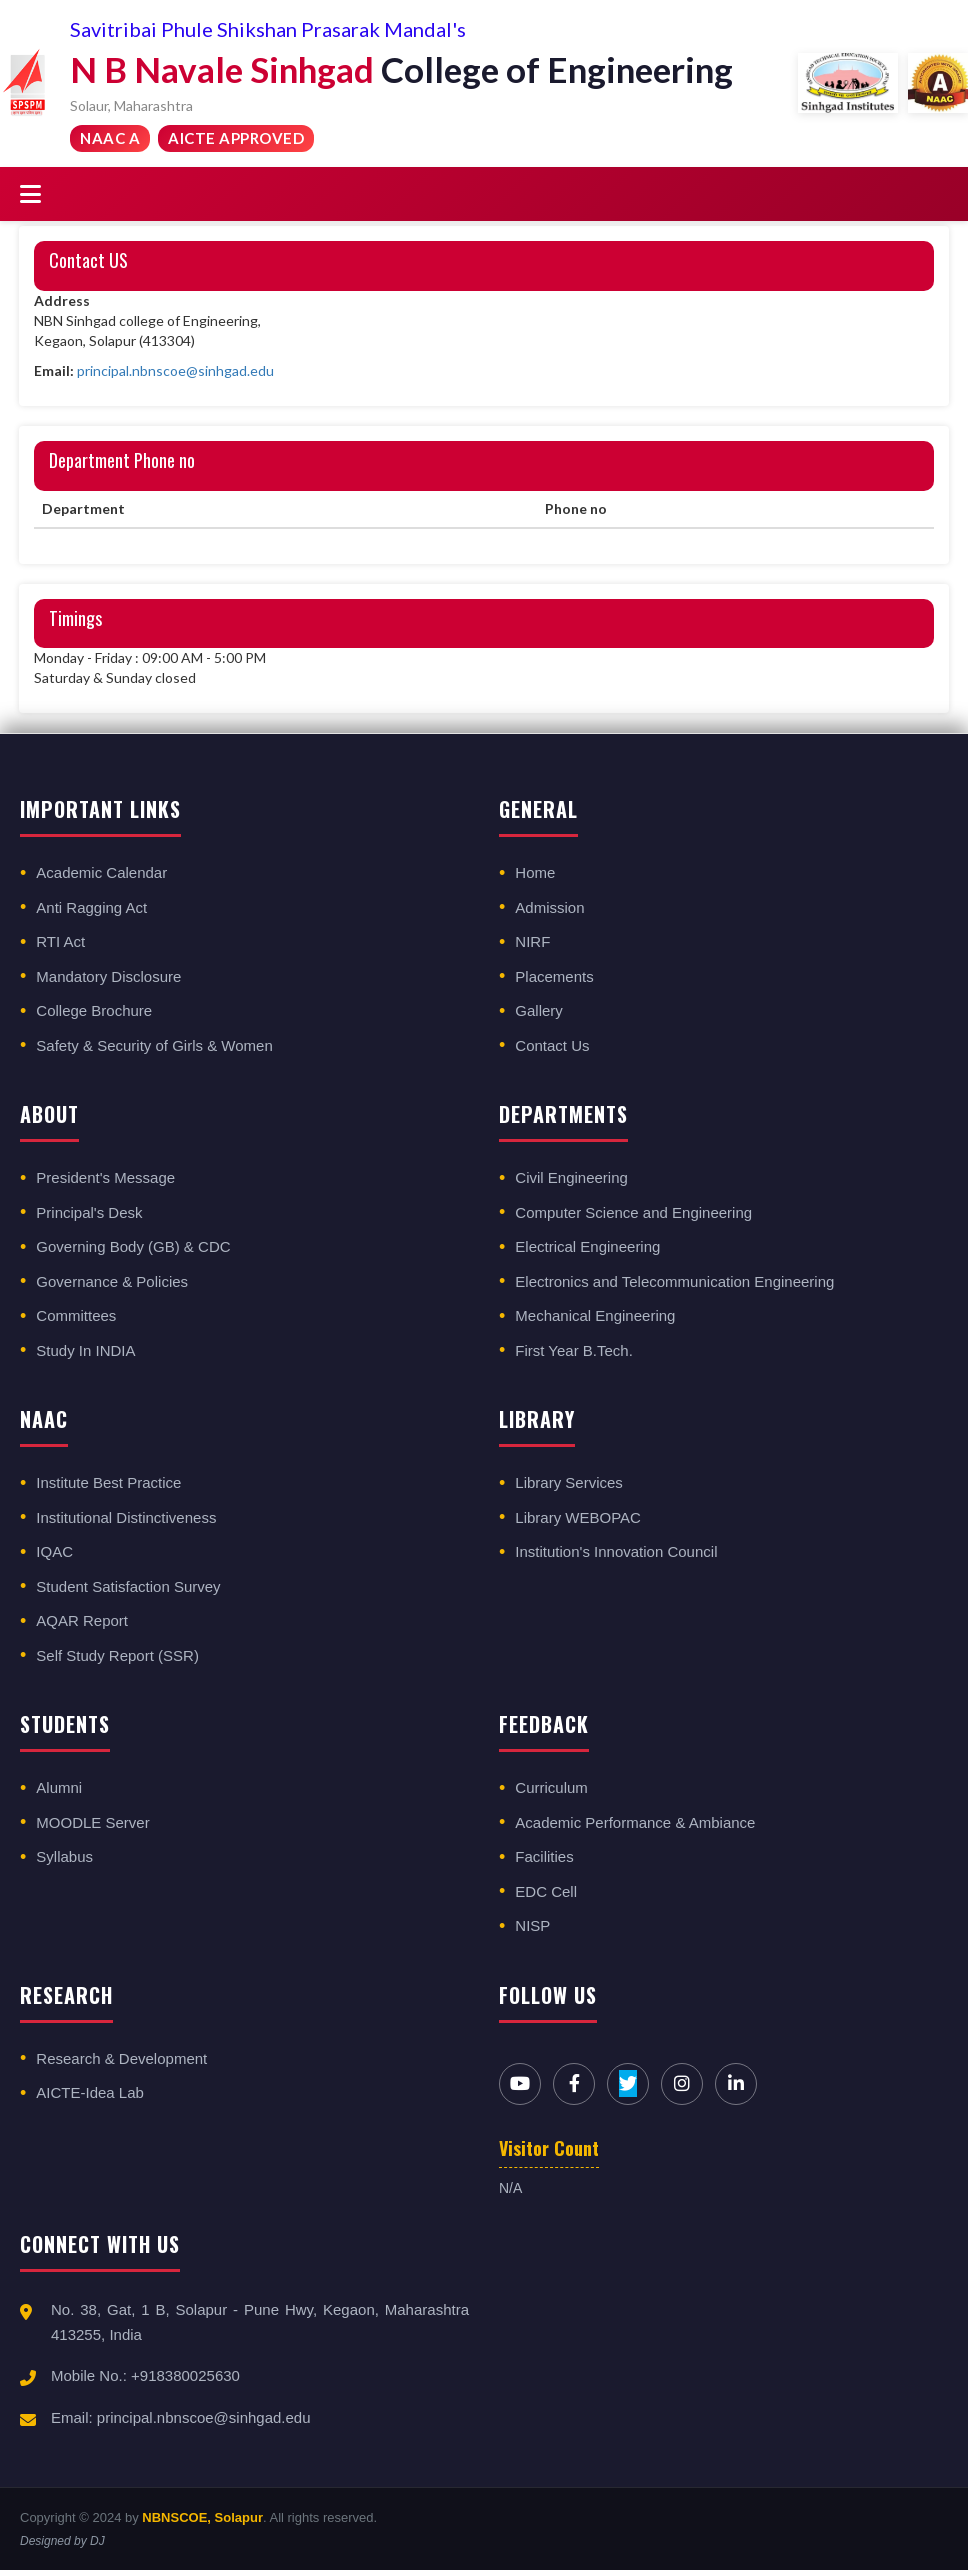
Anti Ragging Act (91, 907)
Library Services (569, 1482)
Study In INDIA (85, 1350)
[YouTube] (520, 2084)
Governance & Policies (112, 1281)
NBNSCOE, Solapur (202, 2517)
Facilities (544, 1856)
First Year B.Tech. (574, 1350)
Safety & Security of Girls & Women (154, 1045)
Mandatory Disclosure (108, 976)
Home (535, 872)
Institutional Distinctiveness (126, 1517)
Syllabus (64, 1856)
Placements (554, 976)
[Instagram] (682, 2084)
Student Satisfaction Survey (128, 1586)
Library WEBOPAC (578, 1517)
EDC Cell (546, 1891)
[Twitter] (628, 2084)
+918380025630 (185, 2375)
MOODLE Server (92, 1822)
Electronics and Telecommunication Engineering (674, 1281)
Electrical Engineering (587, 1246)
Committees (76, 1315)
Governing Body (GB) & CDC (133, 1246)
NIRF (532, 941)
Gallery (539, 1010)
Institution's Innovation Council (616, 1551)
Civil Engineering (571, 1177)
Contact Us (552, 1045)
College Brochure (94, 1010)
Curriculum (551, 1787)
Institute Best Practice (108, 1482)
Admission (549, 907)
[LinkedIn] (736, 2084)
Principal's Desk (89, 1212)
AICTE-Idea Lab (90, 2092)
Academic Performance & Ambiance (635, 1822)
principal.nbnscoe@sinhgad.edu (175, 370)
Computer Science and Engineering (633, 1212)
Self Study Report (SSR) (117, 1655)
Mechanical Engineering (595, 1315)
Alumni (59, 1787)
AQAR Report (82, 1620)
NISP (532, 1925)
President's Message (105, 1177)
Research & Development (121, 2058)
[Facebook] (574, 2084)
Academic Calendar (101, 872)
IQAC (54, 1551)
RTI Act (60, 941)
